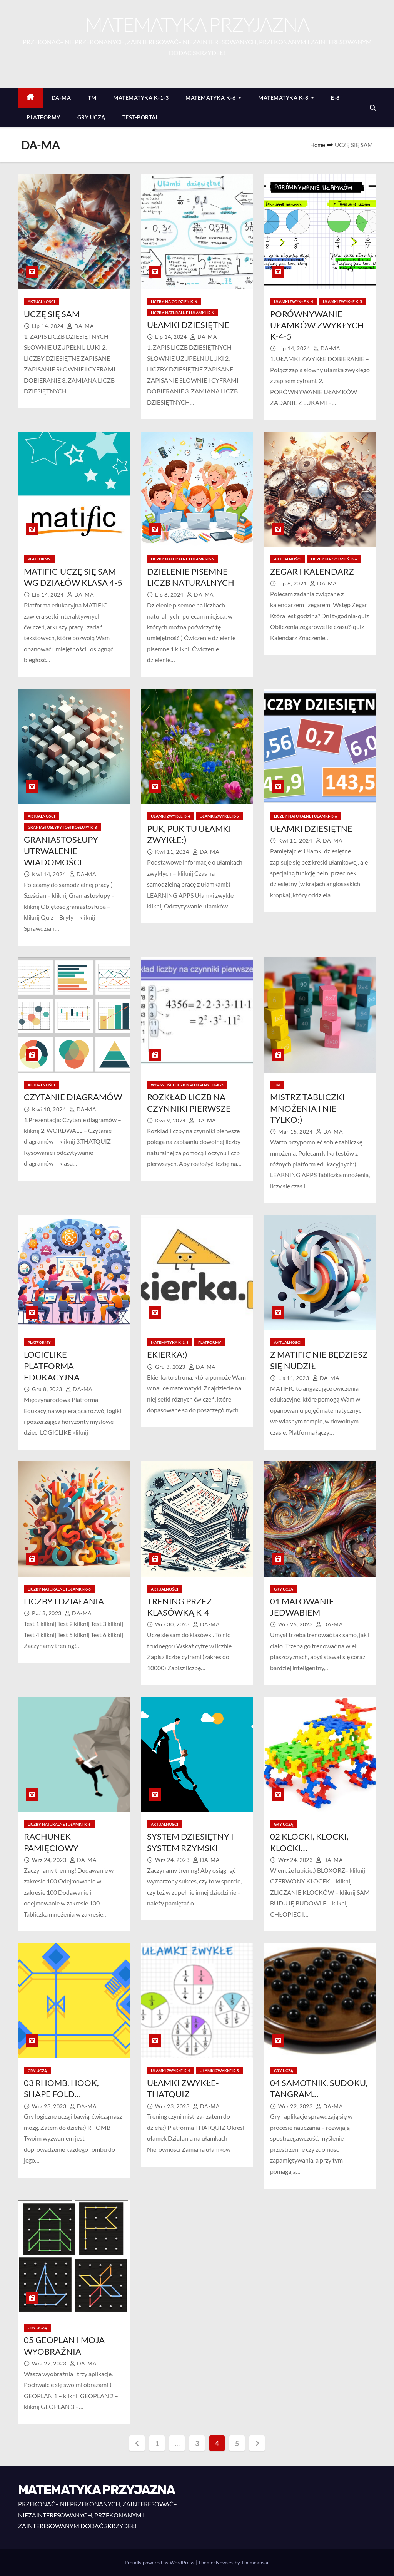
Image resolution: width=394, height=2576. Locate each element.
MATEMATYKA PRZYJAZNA (197, 24)
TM (92, 97)
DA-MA (61, 97)
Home (317, 144)
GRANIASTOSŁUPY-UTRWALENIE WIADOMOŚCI (62, 850)
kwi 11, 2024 (172, 851)
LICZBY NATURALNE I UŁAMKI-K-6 (182, 312)
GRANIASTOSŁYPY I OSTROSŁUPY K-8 (62, 827)
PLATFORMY (43, 117)
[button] (373, 107)
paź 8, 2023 (47, 1613)
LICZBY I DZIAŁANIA (64, 1601)
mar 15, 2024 (296, 1131)
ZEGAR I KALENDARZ (312, 571)
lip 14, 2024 (48, 326)
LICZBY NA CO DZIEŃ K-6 (174, 301)
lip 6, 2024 (293, 583)
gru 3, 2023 (171, 1366)
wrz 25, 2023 (296, 1624)
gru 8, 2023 (47, 1389)
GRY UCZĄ (91, 117)
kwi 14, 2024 (49, 874)
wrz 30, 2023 (173, 1624)
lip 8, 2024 (170, 594)
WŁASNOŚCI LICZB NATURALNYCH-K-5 (187, 1084)
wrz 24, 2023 (50, 1860)
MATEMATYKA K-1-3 (141, 97)
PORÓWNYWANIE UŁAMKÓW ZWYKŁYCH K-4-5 (317, 325)
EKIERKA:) (167, 1354)
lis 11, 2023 (294, 1378)
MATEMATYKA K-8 (286, 97)
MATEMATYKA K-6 (213, 97)
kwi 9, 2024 (171, 1120)
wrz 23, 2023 (50, 2106)
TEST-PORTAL (140, 117)
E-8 (335, 97)
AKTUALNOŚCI (41, 301)
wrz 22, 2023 (296, 2106)
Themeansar (255, 2562)
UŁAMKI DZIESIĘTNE (188, 324)
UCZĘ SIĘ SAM (52, 314)
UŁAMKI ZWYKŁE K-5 (342, 301)
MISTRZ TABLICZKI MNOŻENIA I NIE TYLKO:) (307, 1108)
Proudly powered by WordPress (160, 2562)
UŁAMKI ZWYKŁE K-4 (293, 301)
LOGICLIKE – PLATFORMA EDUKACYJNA (52, 1365)
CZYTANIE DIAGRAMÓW (73, 1097)
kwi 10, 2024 (49, 1109)
